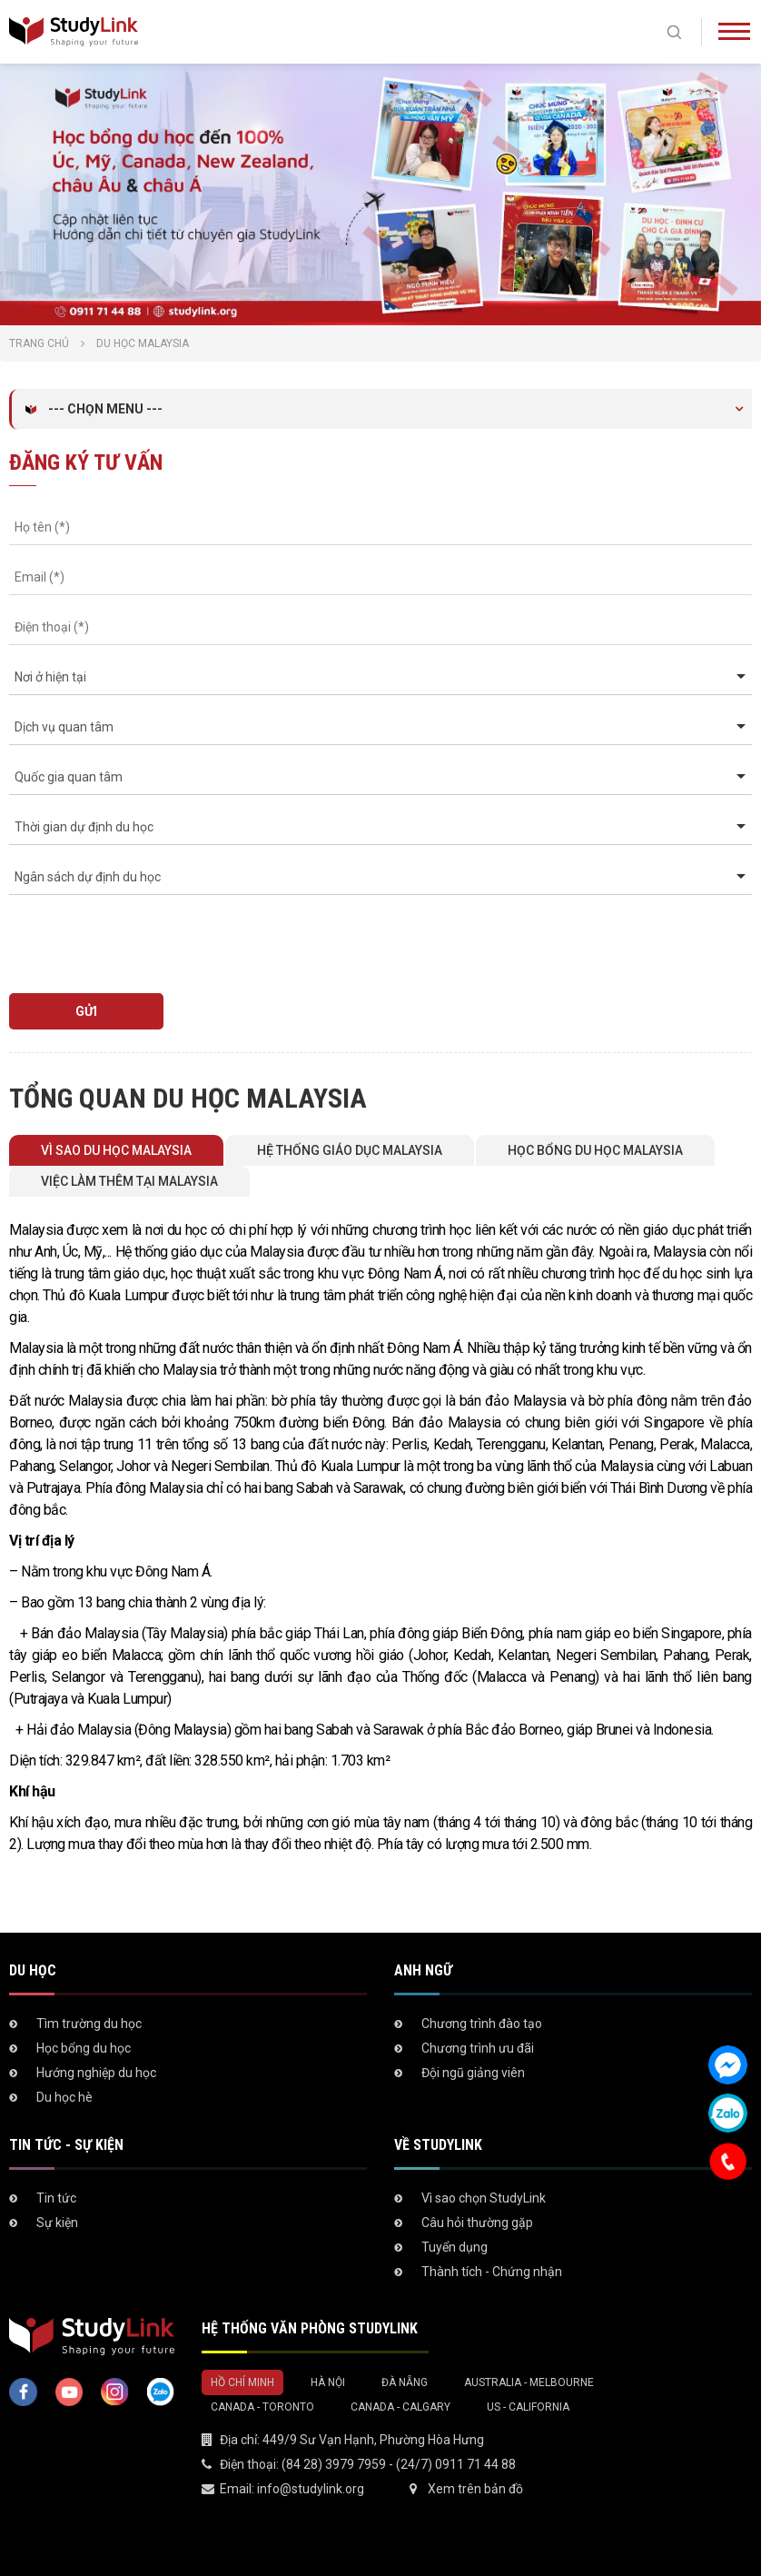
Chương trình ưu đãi (477, 2048)
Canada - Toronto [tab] (262, 2407)
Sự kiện (57, 2222)
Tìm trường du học (89, 2023)
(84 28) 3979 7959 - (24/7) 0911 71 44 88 (399, 2464)
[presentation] (112, 935)
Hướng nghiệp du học (96, 2072)
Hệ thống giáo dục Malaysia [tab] (349, 1150)
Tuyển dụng (454, 2247)
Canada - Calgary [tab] (400, 2407)
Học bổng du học (83, 2048)
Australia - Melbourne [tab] (529, 2382)
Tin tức (56, 2198)
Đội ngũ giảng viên (473, 2072)
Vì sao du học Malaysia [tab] (116, 1150)
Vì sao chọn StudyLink (483, 2198)
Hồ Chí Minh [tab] (242, 2382)
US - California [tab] (528, 2407)
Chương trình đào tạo (481, 2023)
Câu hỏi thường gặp (477, 2222)
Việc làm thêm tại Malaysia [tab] (129, 1181)
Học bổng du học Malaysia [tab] (595, 1150)
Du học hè (64, 2097)
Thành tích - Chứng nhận (491, 2271)
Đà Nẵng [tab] (404, 2382)
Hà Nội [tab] (328, 2382)
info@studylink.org (310, 2489)
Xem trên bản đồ (475, 2489)
